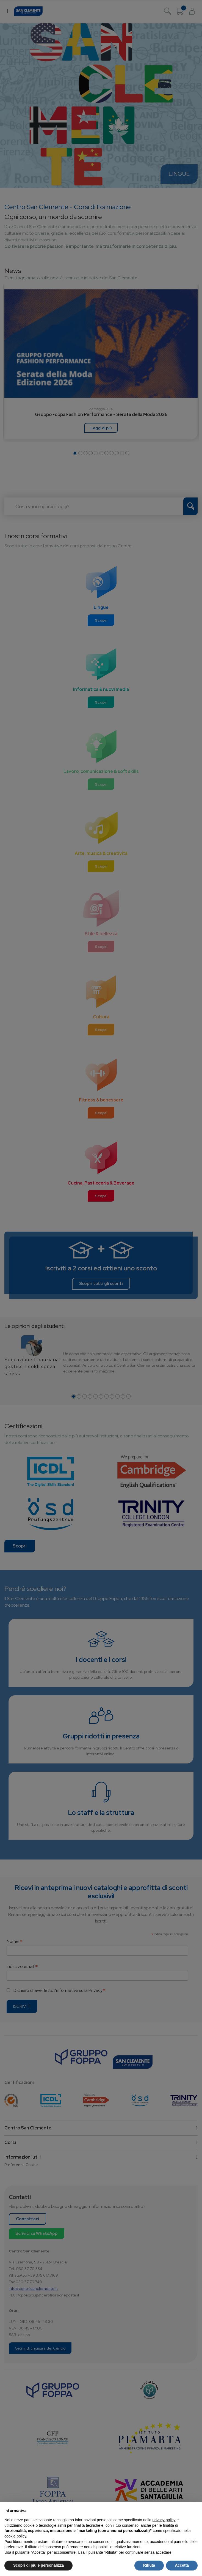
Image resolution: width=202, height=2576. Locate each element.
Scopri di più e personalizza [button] (38, 2565)
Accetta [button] (182, 2565)
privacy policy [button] (164, 2520)
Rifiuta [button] (149, 2565)
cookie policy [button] (15, 2536)
